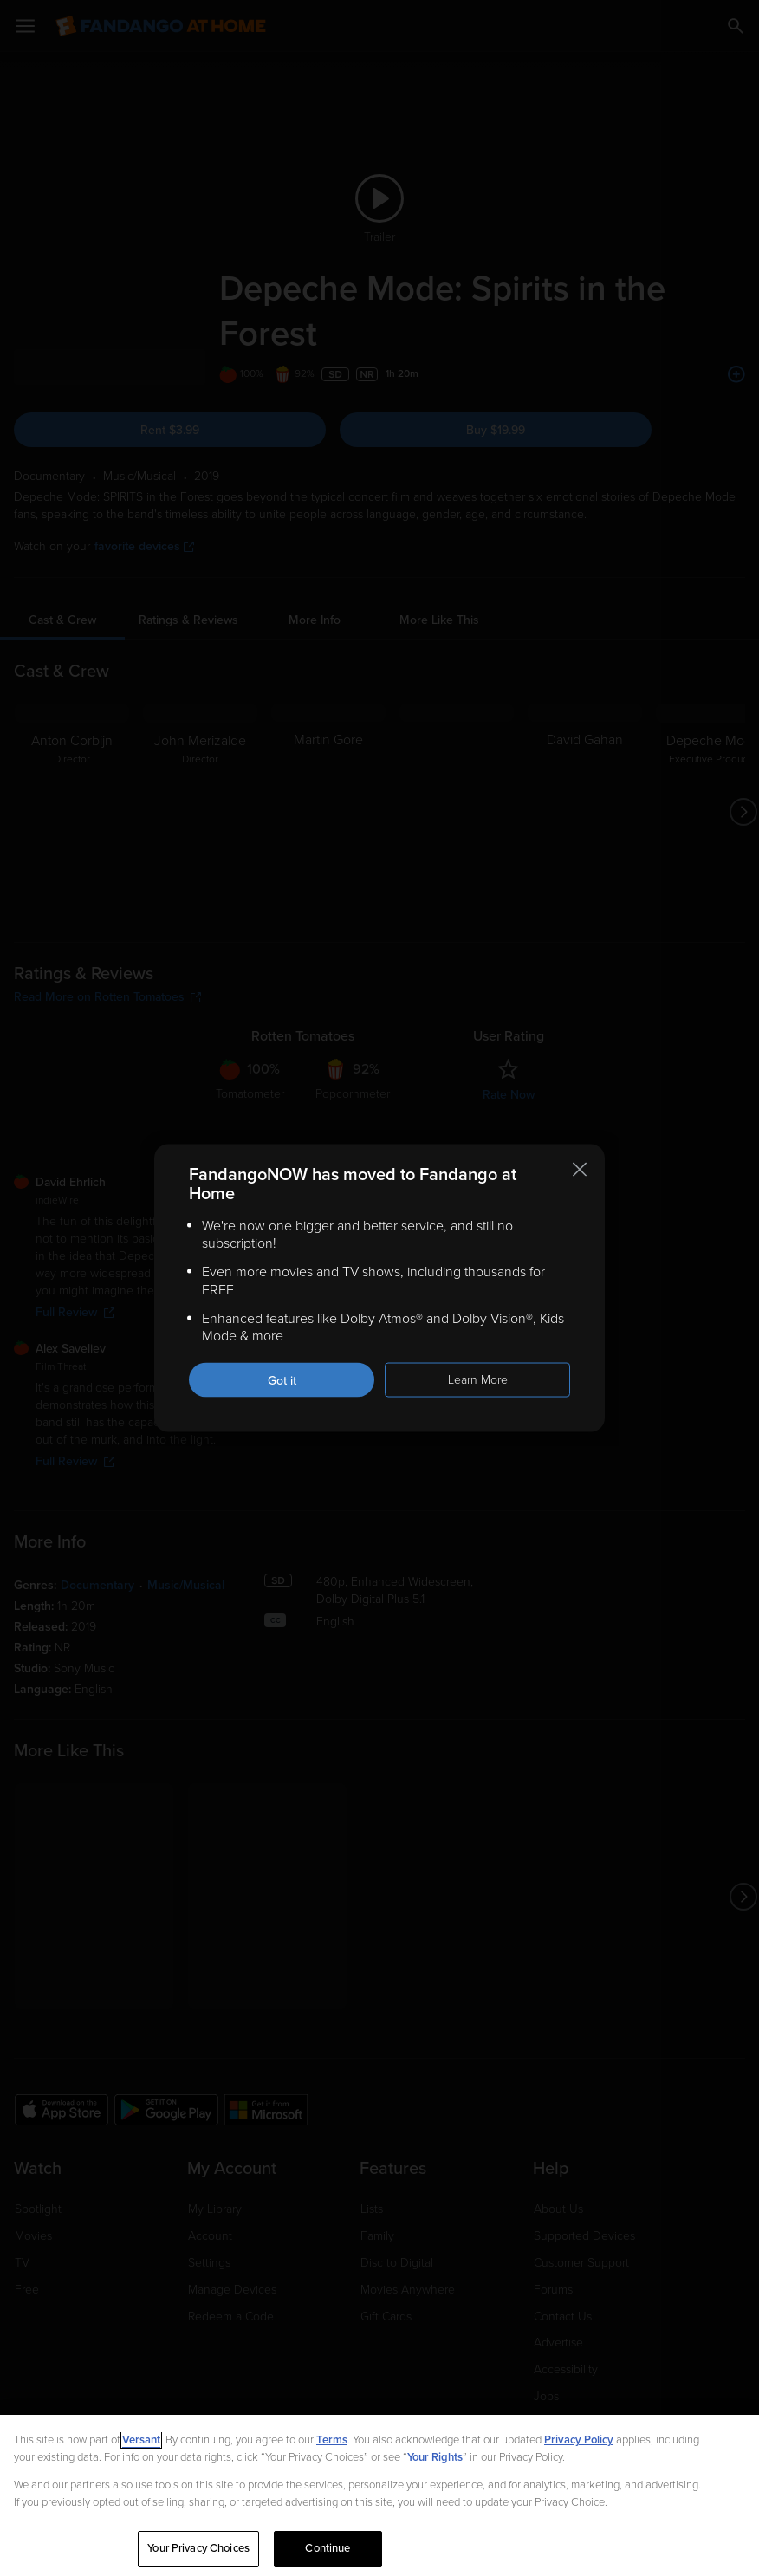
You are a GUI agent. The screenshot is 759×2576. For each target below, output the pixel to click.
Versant (141, 2440)
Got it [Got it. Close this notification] (282, 1380)
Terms (331, 2440)
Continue (327, 2548)
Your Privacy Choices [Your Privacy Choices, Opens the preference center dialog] (198, 2548)
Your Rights (435, 2457)
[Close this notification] (580, 1169)
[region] (379, 2495)
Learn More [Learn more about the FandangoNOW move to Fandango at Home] (478, 1379)
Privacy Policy (578, 2440)
